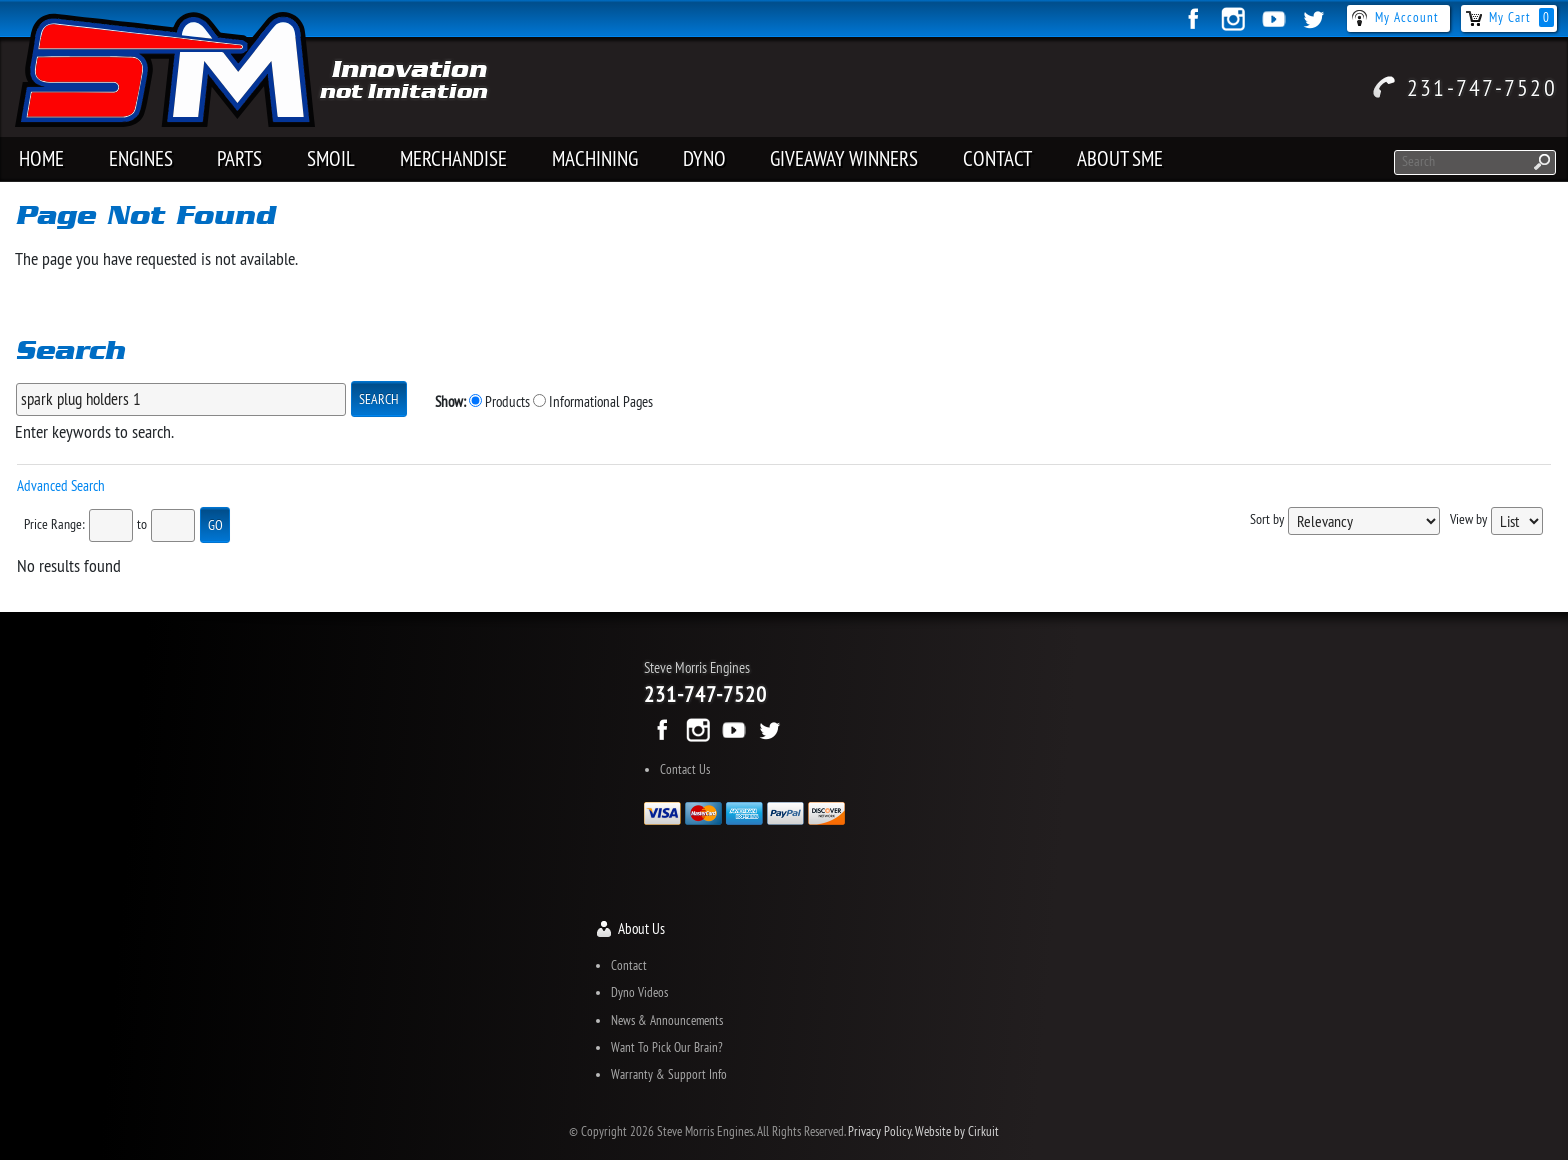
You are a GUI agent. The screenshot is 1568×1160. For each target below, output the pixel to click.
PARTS (239, 158)
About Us (641, 928)
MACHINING (595, 158)
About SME (1120, 158)
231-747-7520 (1482, 87)
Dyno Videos (639, 992)
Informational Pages (593, 401)
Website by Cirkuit (957, 1131)
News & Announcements (667, 1020)
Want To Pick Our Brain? (667, 1047)
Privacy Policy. (880, 1131)
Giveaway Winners (844, 158)
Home (41, 158)
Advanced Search (61, 485)
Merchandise (453, 158)
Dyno (704, 158)
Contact (997, 158)
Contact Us (685, 769)
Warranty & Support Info (669, 1074)
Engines (141, 158)
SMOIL (331, 158)
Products (499, 401)
